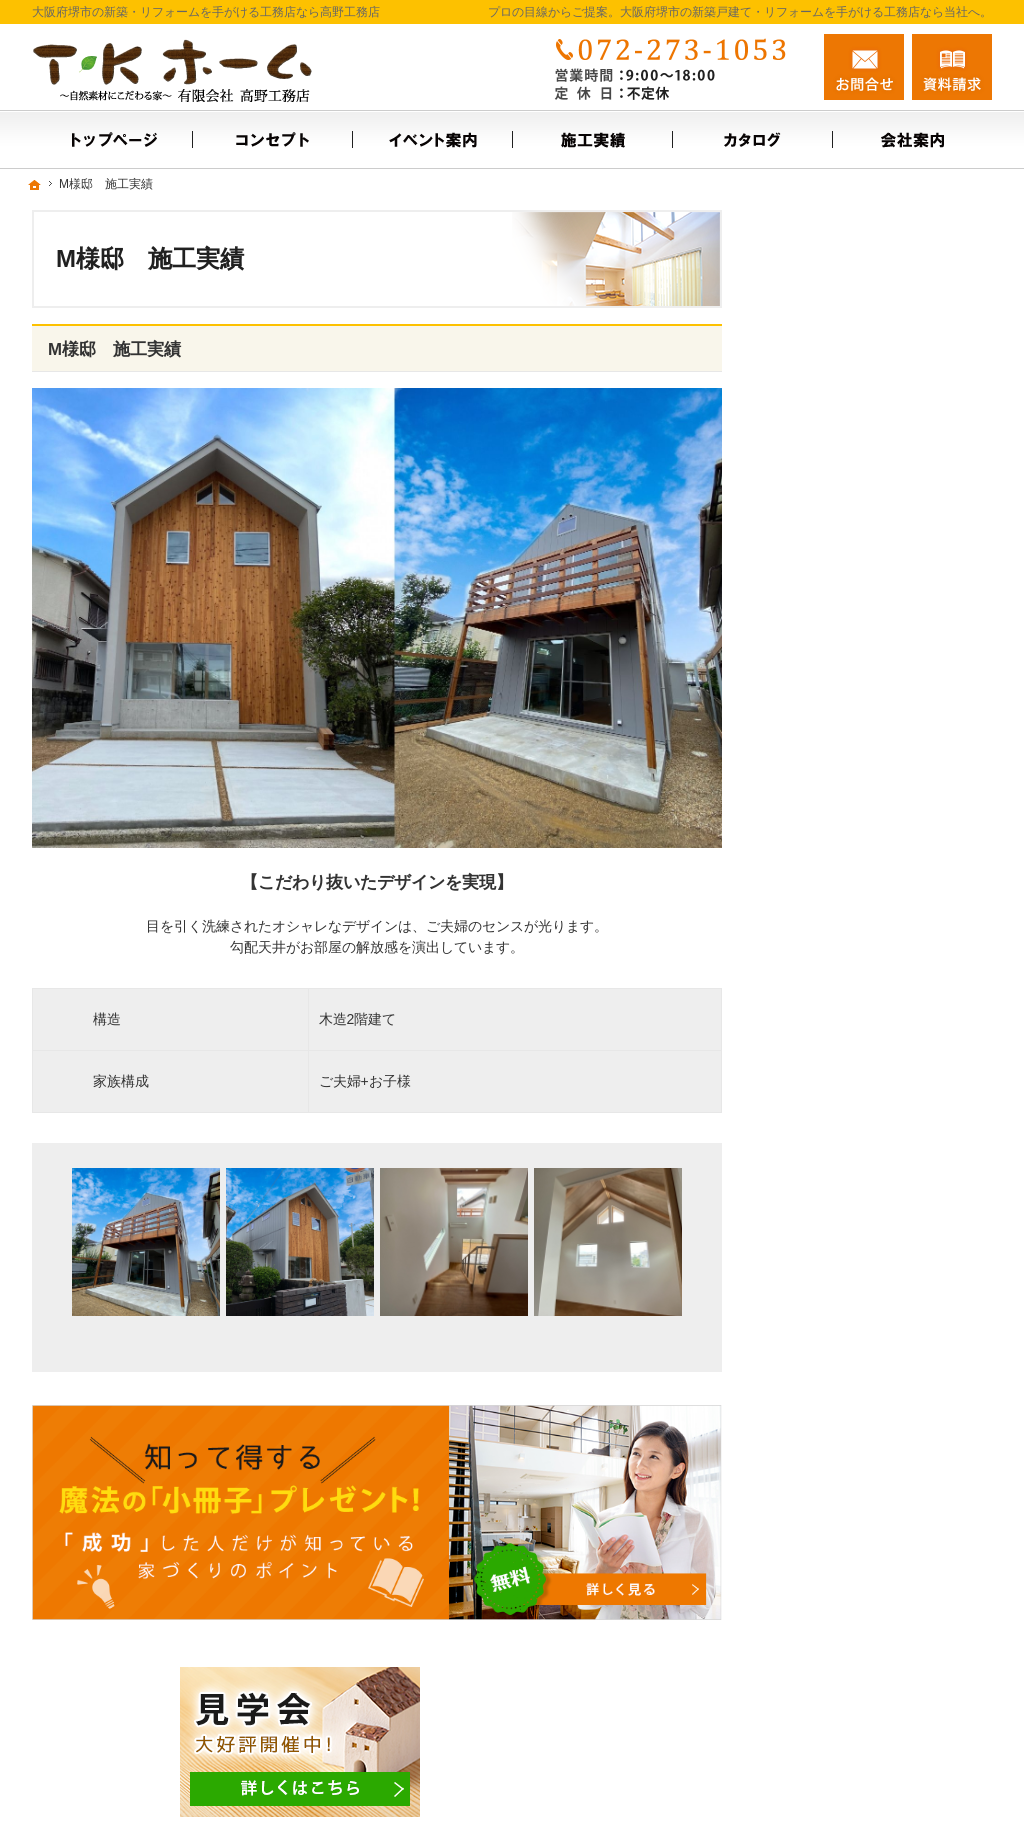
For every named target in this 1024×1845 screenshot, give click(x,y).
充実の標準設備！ (840, 806)
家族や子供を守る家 (847, 910)
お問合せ (864, 67)
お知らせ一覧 (826, 703)
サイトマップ (826, 996)
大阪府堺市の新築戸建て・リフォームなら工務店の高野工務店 (716, 1797)
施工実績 (812, 531)
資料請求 (952, 67)
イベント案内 (826, 488)
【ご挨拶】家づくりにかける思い (882, 755)
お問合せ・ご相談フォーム (872, 1716)
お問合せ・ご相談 (840, 660)
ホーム (805, 419)
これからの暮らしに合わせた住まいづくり (882, 858)
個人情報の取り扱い (847, 953)
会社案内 (812, 574)
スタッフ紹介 (826, 617)
